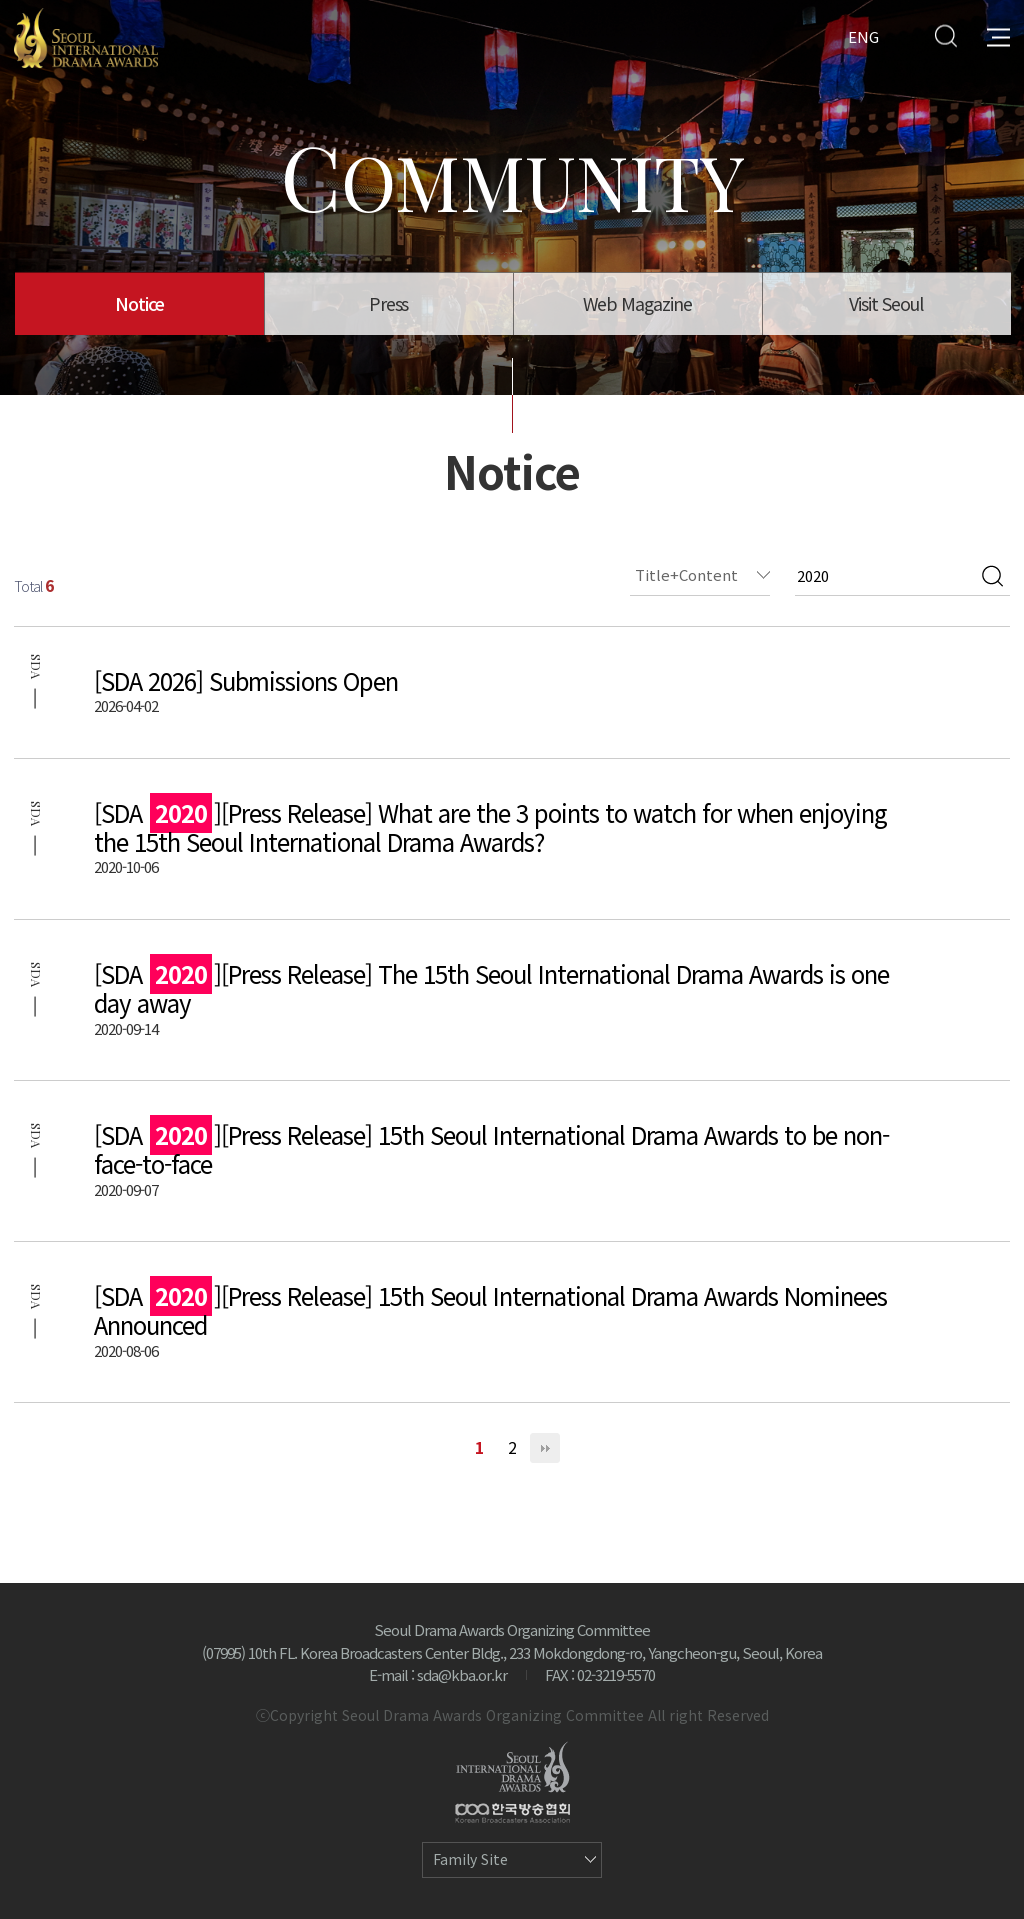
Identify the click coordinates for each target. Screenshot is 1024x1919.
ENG (863, 35)
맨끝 (545, 1448)
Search (945, 35)
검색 (992, 576)
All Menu (998, 35)
